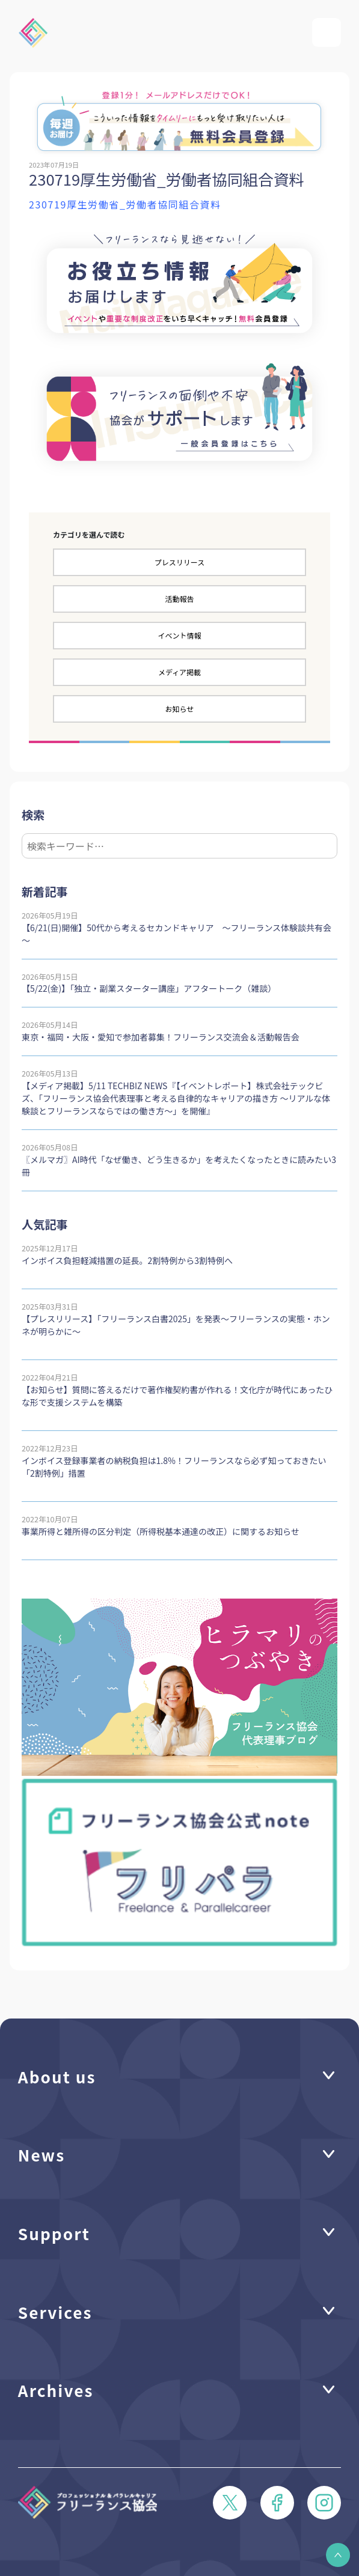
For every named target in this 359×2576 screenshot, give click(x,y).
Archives (56, 2390)
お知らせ (179, 708)
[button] (338, 2555)
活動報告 (179, 599)
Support (54, 2233)
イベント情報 (179, 635)
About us (57, 2076)
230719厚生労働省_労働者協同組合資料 (125, 204)
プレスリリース (179, 562)
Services (55, 2312)
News (41, 2154)
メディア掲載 (179, 672)
